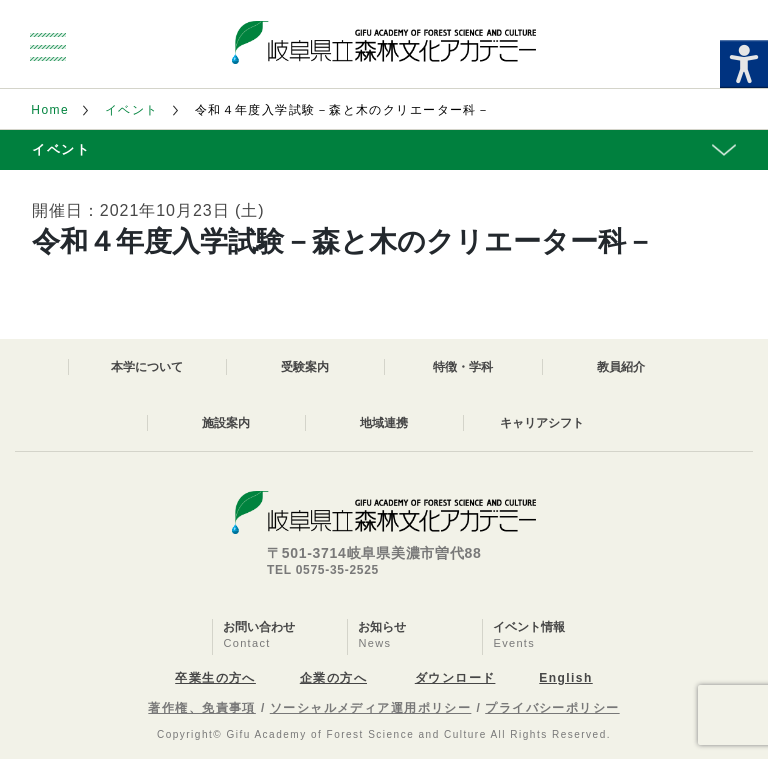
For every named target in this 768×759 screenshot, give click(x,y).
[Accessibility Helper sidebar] (744, 64)
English (565, 678)
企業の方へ (333, 678)
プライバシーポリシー (552, 708)
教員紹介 (621, 367)
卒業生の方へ (215, 678)
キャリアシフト (542, 423)
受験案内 (305, 367)
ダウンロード (455, 678)
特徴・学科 (463, 367)
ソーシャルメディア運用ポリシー (371, 708)
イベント (132, 110)
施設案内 (226, 423)
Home (50, 110)
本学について (147, 367)
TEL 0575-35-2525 (323, 570)
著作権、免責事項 (202, 708)
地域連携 (384, 423)
